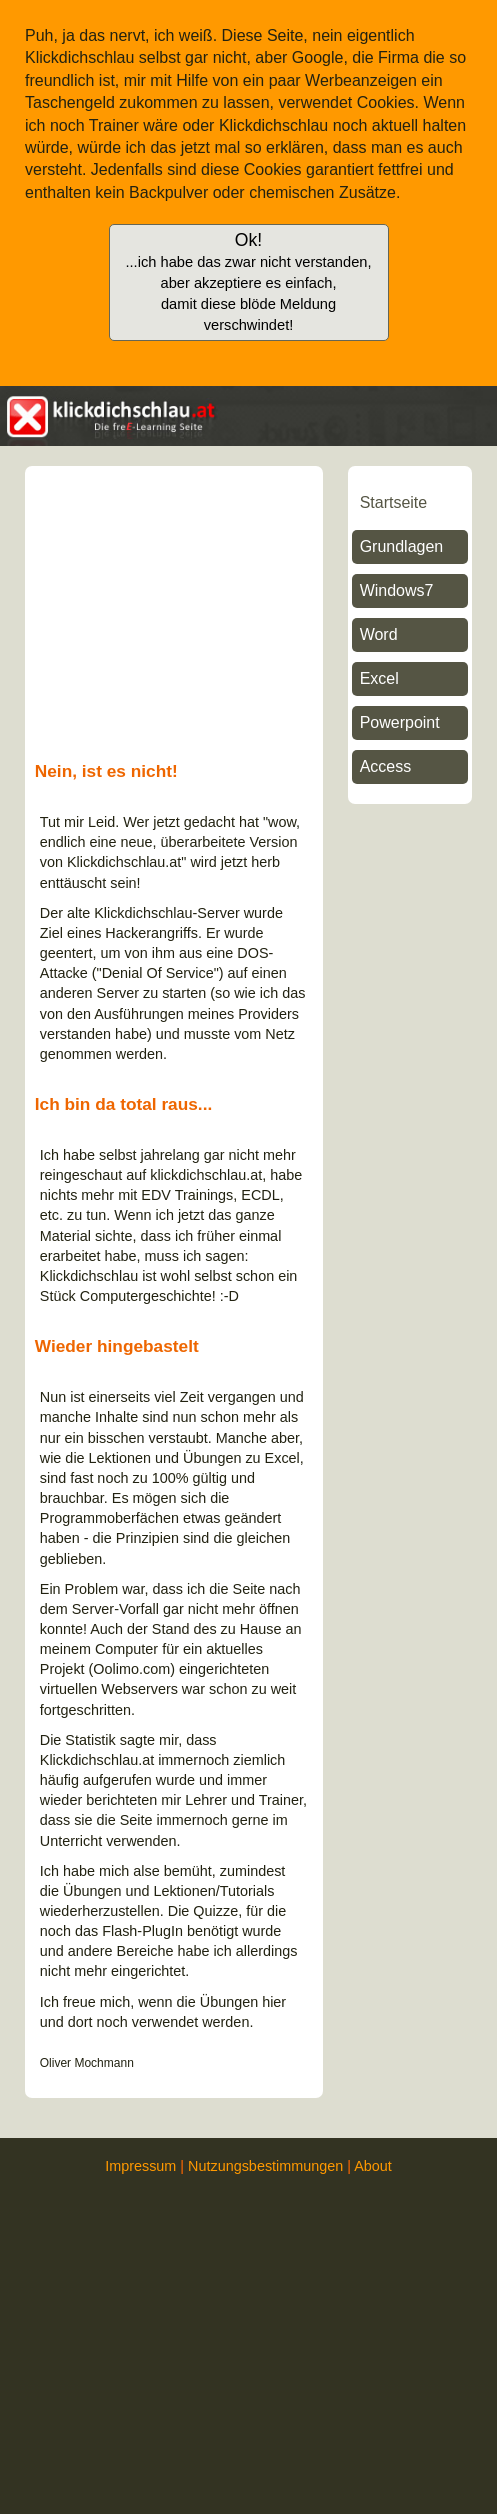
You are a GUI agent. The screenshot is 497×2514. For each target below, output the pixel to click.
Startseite (394, 502)
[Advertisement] (410, 1124)
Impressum (140, 2166)
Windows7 (397, 590)
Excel (379, 678)
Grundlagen (402, 546)
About (373, 2166)
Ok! (248, 281)
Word (379, 634)
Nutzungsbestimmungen (265, 2166)
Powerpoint (400, 722)
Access (386, 766)
